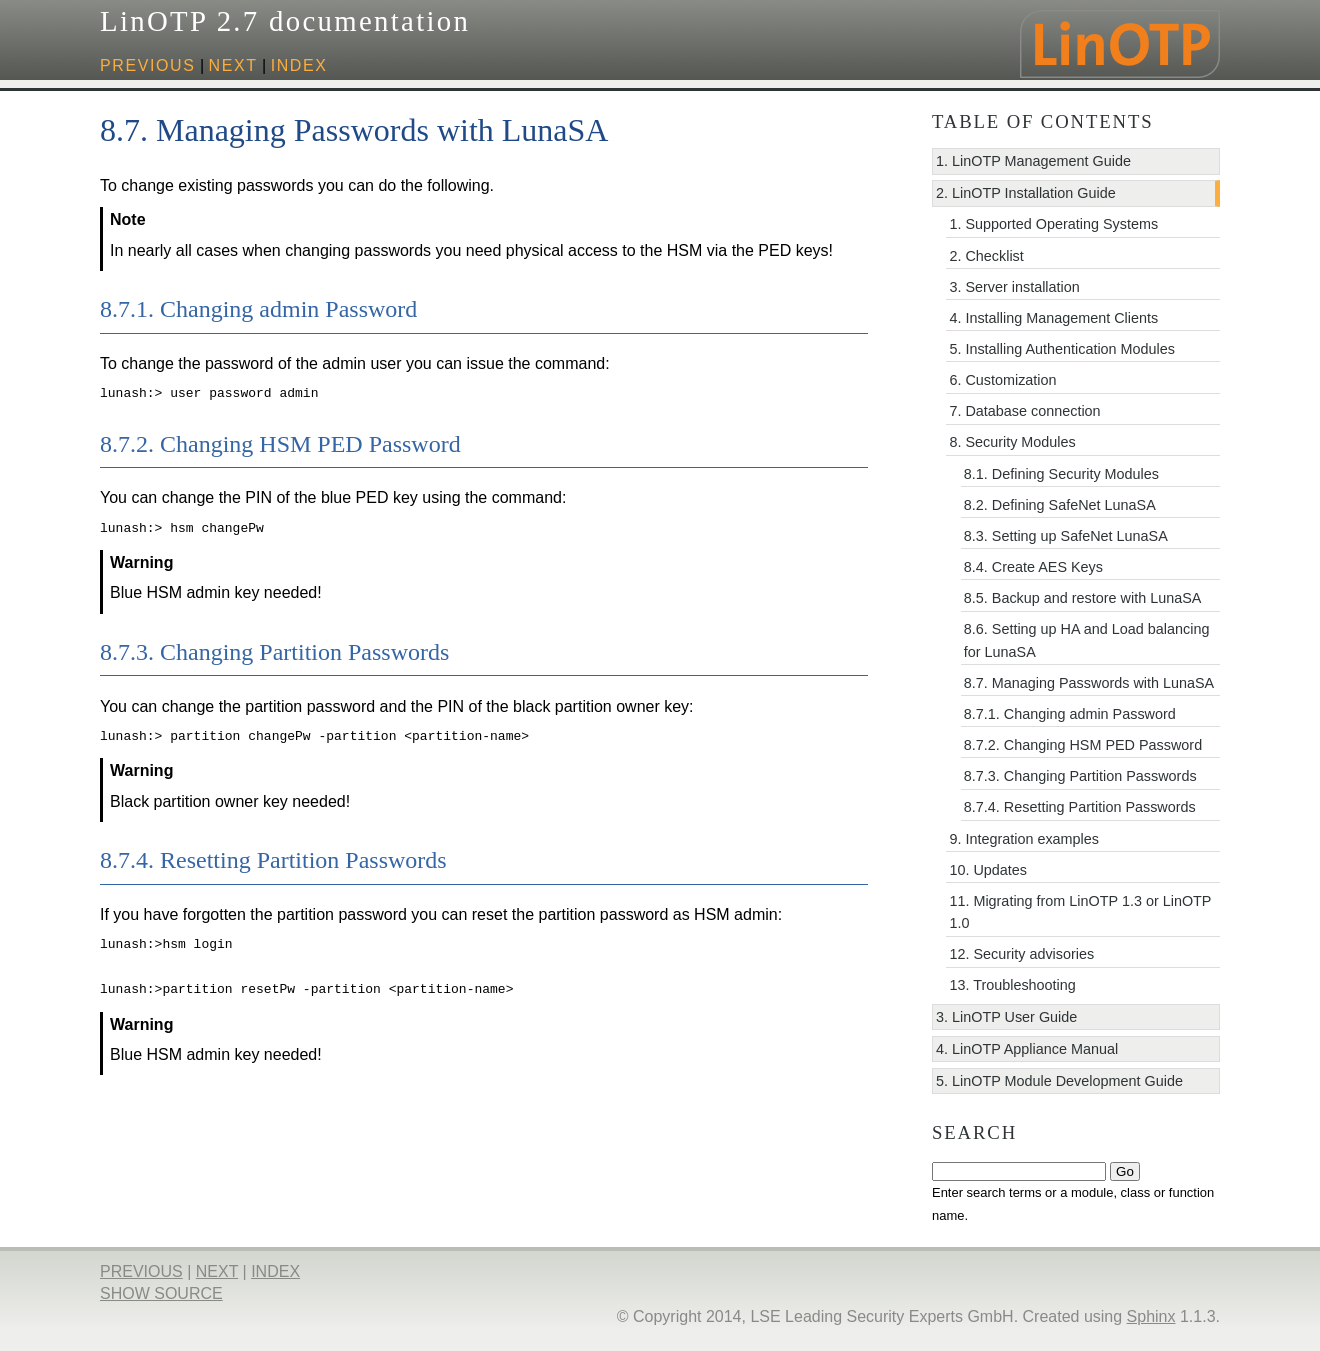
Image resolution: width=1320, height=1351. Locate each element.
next (233, 65)
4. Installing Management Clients (1053, 318)
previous (148, 65)
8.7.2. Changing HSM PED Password (1083, 745)
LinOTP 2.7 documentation (285, 21)
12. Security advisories (1021, 954)
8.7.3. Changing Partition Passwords (1080, 776)
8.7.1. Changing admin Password (1070, 714)
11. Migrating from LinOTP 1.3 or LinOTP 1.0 (1080, 912)
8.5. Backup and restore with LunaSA (1083, 598)
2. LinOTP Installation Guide (1026, 193)
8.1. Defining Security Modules (1061, 474)
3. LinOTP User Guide (1006, 1017)
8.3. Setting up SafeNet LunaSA (1066, 536)
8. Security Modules (1012, 442)
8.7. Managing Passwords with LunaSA (1089, 683)
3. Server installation (1014, 287)
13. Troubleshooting (1012, 985)
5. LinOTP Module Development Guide (1059, 1081)
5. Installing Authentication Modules (1062, 349)
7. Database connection (1024, 411)
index (299, 65)
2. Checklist (986, 256)
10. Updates (988, 870)
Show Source (161, 1293)
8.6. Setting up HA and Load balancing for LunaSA (1087, 640)
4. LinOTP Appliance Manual (1027, 1049)
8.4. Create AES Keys (1033, 567)
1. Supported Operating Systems (1053, 224)
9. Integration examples (1024, 839)
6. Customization (1002, 380)
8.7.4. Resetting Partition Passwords (1080, 807)
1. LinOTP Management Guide (1033, 161)
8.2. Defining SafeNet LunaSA (1060, 505)
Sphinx (1151, 1316)
